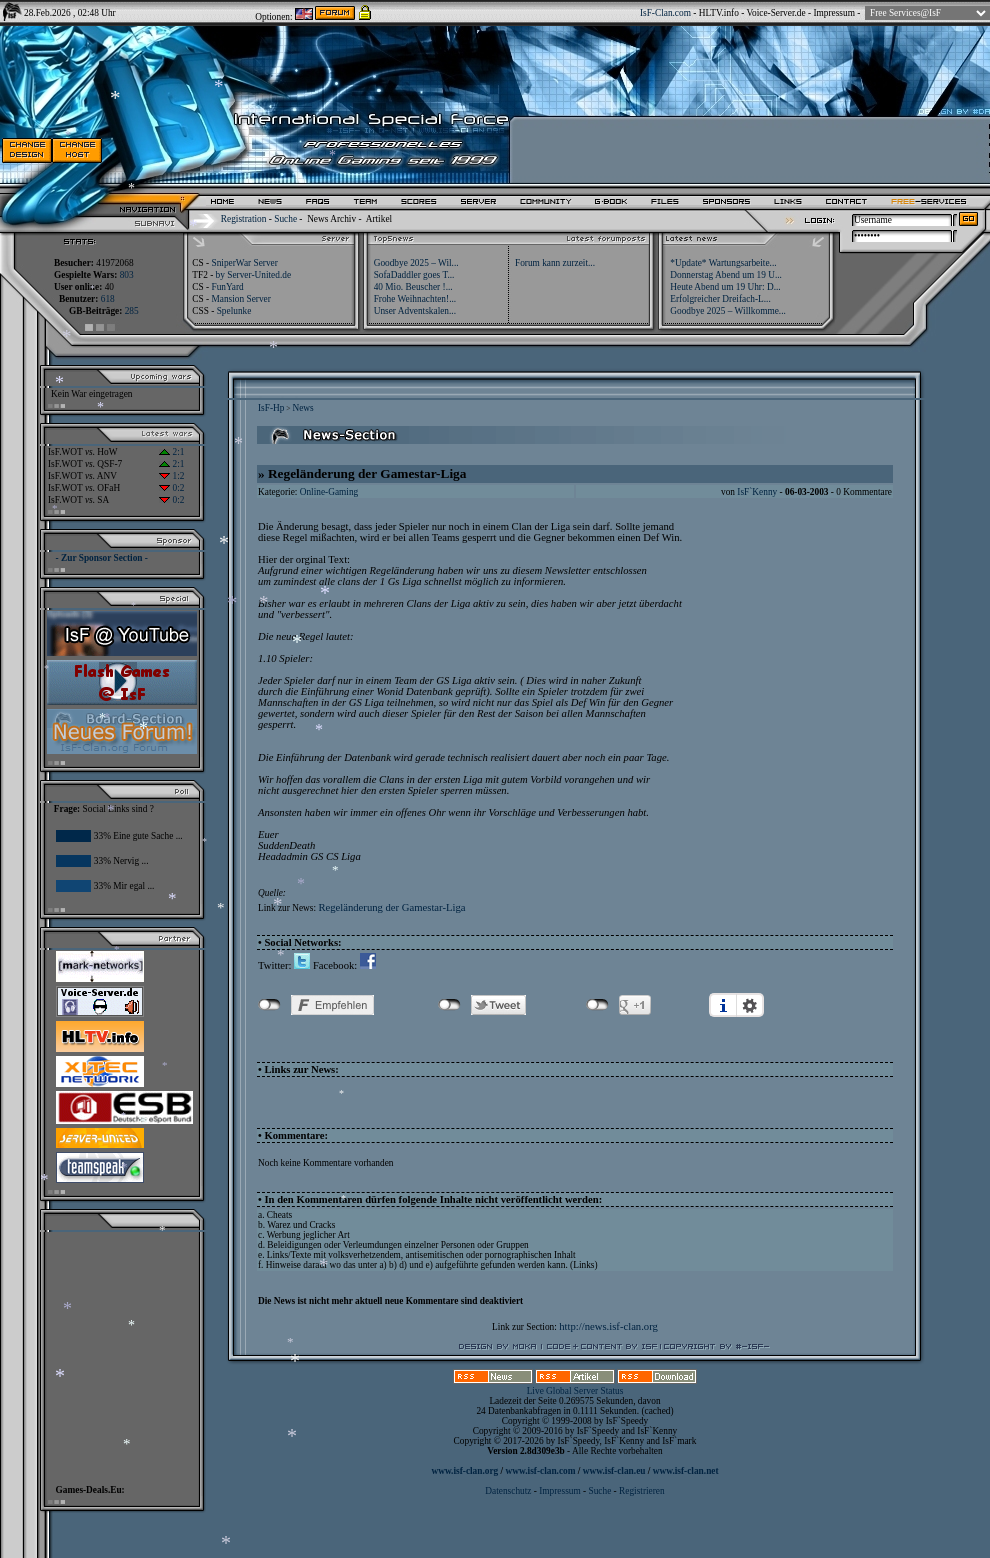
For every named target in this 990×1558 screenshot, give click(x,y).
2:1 (171, 452)
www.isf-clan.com (541, 1471)
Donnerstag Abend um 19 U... (726, 275)
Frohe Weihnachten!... (415, 299)
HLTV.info (719, 13)
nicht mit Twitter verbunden (449, 1005)
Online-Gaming (329, 492)
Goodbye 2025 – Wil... (416, 263)
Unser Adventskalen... (415, 311)
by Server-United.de (253, 275)
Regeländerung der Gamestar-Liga (391, 907)
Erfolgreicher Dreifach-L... (720, 299)
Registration (244, 219)
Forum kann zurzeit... (555, 263)
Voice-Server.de (776, 13)
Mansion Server (240, 299)
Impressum (833, 13)
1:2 (171, 476)
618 (108, 299)
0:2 (171, 488)
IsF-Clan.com (665, 13)
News (302, 408)
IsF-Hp (271, 408)
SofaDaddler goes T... (414, 275)
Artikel (379, 219)
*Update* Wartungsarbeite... (723, 263)
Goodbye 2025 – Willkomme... (728, 311)
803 (127, 275)
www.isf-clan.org (464, 1471)
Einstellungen (750, 1005)
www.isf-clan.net (686, 1471)
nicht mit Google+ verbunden (597, 1005)
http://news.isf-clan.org (608, 1326)
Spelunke (234, 311)
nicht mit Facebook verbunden (269, 1005)
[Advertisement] (116, 1353)
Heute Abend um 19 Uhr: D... (725, 287)
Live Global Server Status (575, 1391)
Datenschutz (509, 1491)
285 (132, 311)
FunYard (227, 287)
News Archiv (331, 219)
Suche (285, 219)
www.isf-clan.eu (614, 1471)
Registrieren (642, 1491)
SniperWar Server (244, 263)
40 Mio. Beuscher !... (413, 287)
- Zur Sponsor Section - (102, 558)
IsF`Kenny (757, 492)
